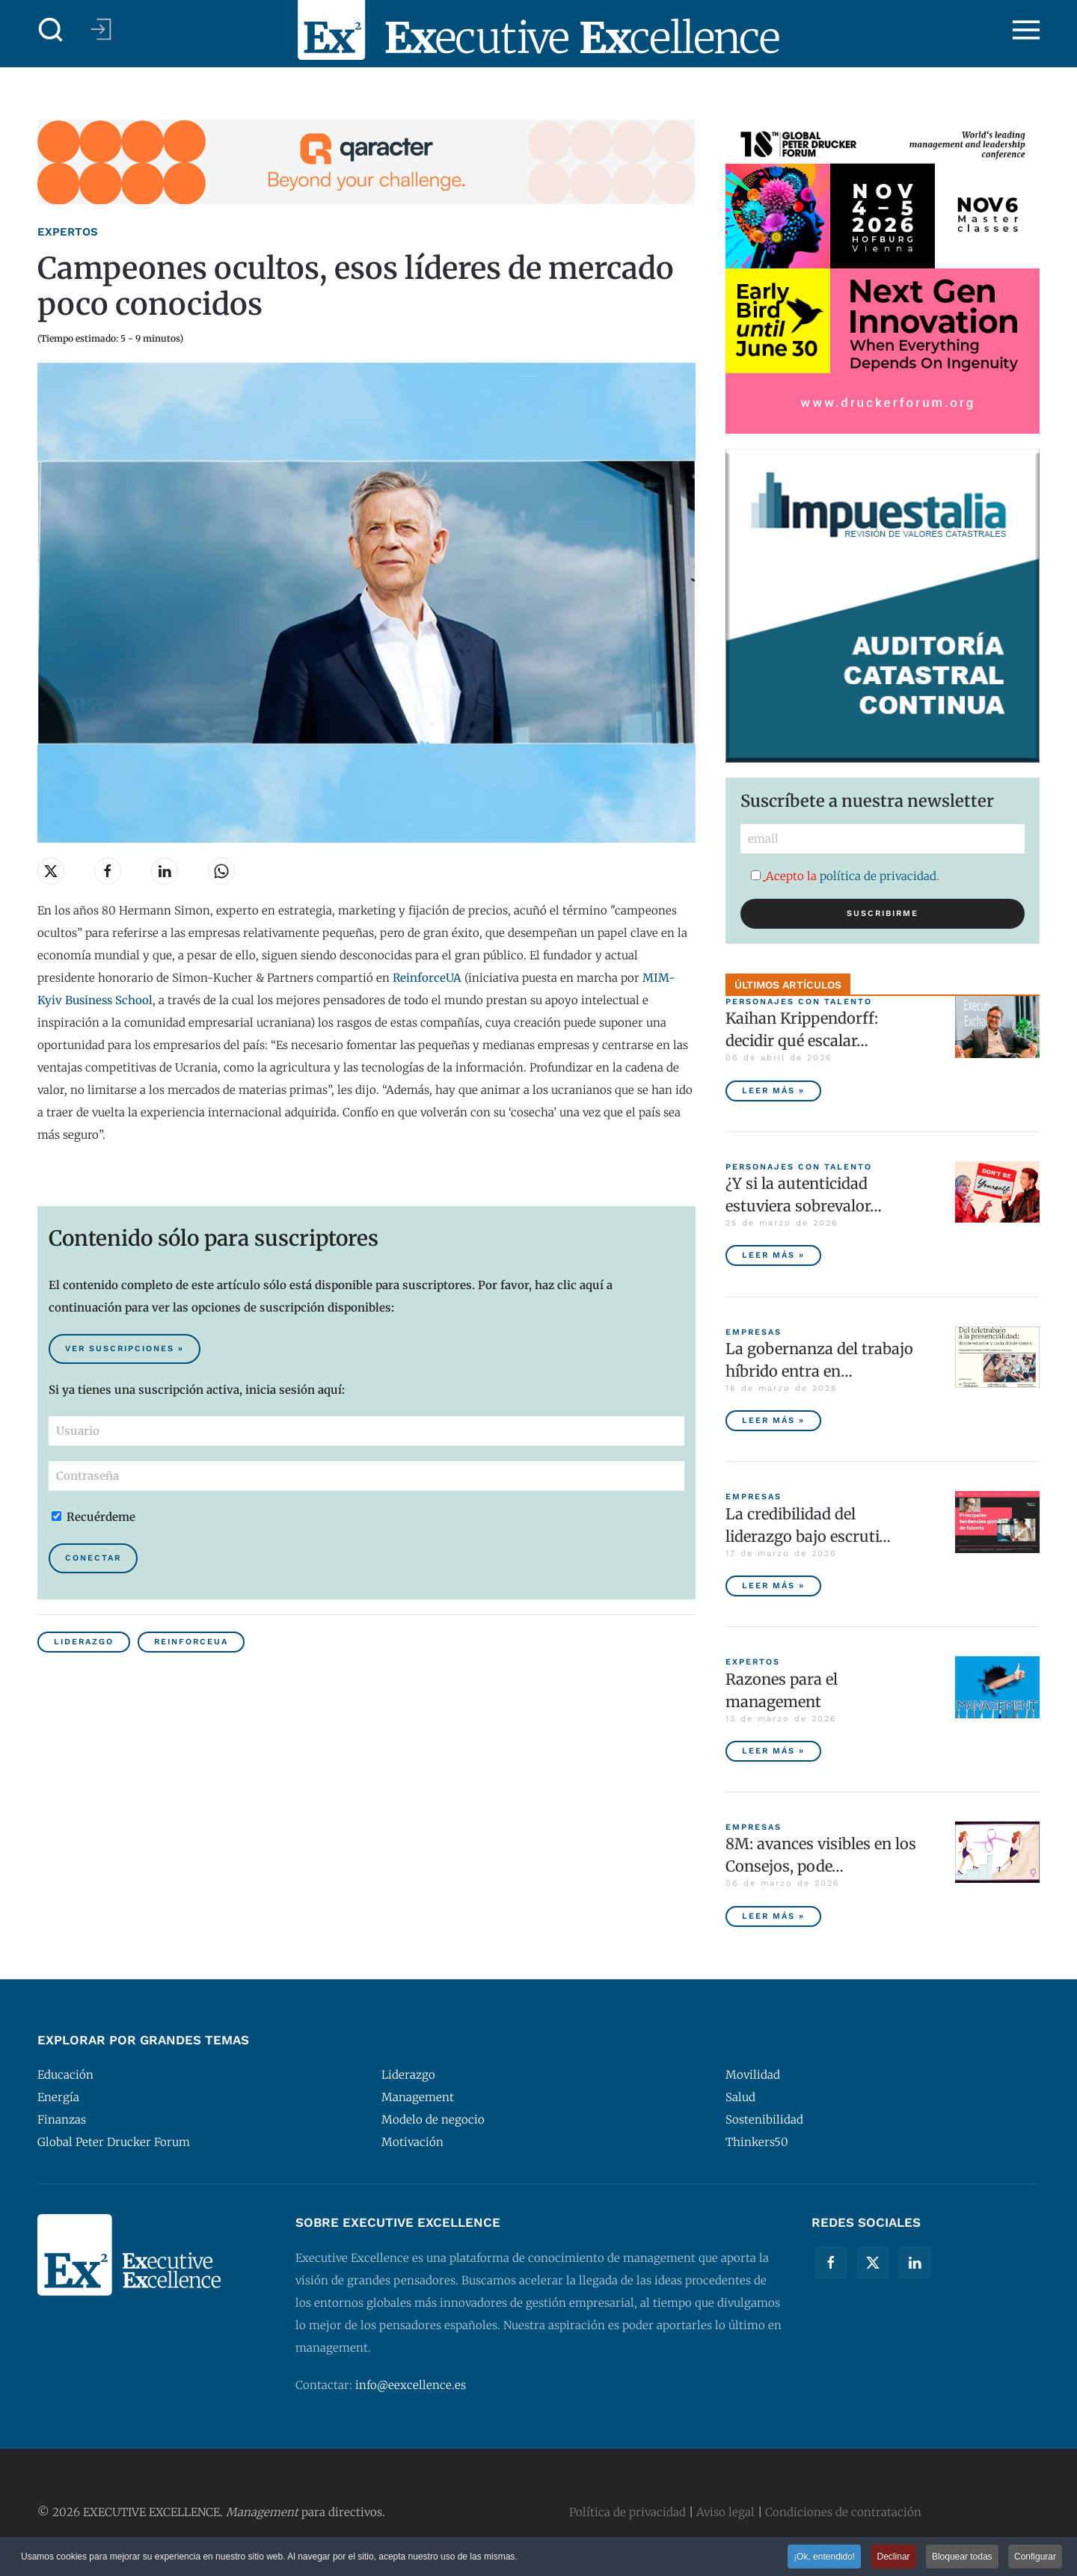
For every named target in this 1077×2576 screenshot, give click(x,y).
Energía (58, 2097)
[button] (50, 30)
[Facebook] (831, 2262)
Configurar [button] (1035, 2558)
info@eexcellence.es (410, 2385)
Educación (65, 2075)
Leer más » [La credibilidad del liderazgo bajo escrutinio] (773, 1585)
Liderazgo (84, 1642)
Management (417, 2097)
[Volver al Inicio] (538, 30)
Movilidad (752, 2075)
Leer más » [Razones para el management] (773, 1751)
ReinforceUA (191, 1642)
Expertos (67, 232)
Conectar (93, 1558)
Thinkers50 (756, 2142)
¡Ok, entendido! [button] (824, 2558)
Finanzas (61, 2119)
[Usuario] (366, 1431)
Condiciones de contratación (843, 2512)
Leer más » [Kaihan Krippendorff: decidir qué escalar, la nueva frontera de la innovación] (773, 1090)
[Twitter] (873, 2262)
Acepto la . (845, 876)
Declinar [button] (893, 2558)
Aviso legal (725, 2512)
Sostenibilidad (764, 2119)
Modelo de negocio (433, 2119)
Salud (740, 2097)
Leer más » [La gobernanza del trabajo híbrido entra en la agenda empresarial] (773, 1420)
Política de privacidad (627, 2512)
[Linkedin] (914, 2262)
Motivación (412, 2142)
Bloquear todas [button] (962, 2558)
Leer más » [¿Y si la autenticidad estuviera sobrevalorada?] (773, 1255)
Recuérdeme (93, 1517)
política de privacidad (878, 876)
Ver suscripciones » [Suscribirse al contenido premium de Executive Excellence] (124, 1348)
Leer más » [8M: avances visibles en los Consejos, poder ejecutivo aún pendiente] (773, 1916)
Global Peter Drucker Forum (113, 2142)
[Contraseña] (366, 1476)
